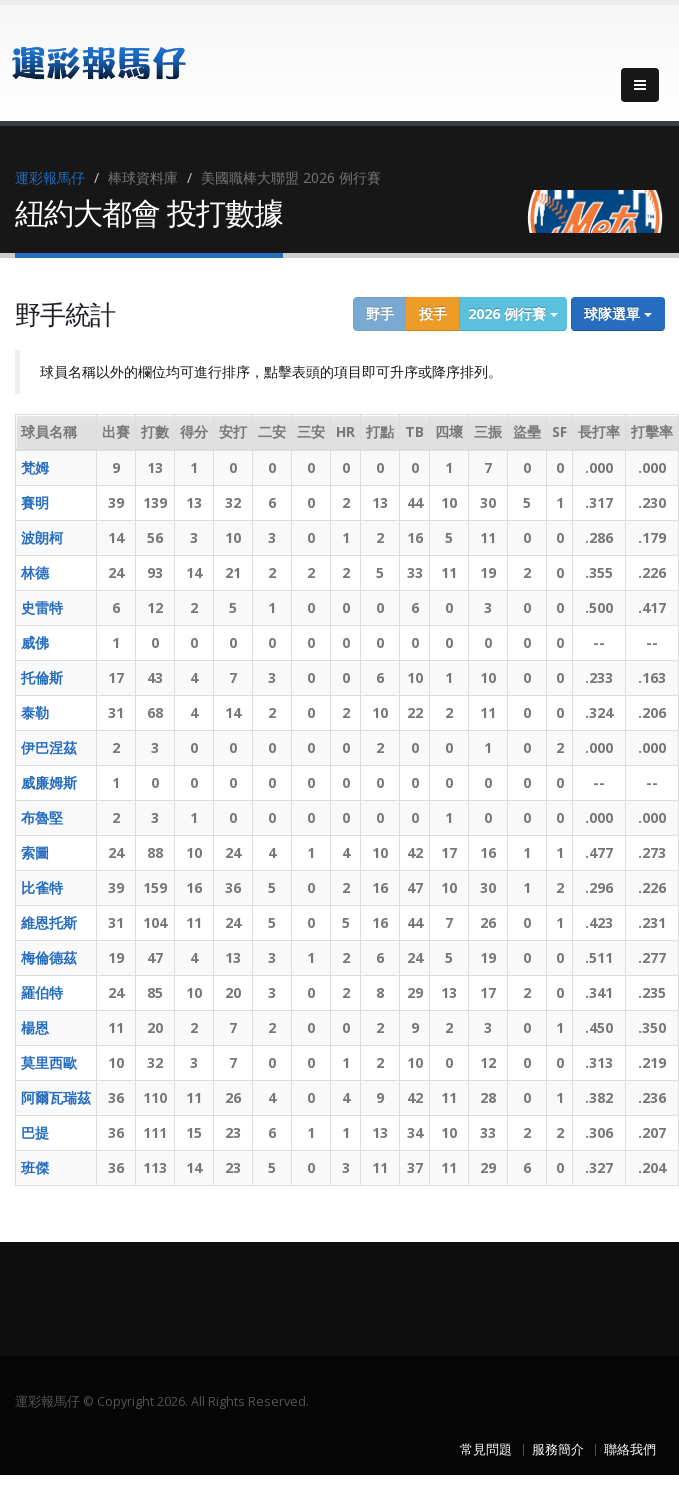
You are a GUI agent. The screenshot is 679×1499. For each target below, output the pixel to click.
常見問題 (486, 1449)
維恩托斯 (49, 922)
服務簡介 (558, 1449)
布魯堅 (42, 817)
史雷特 (42, 607)
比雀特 (42, 887)
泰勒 (35, 712)
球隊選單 (618, 313)
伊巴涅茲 (49, 747)
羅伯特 (42, 992)
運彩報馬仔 (50, 177)
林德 (35, 572)
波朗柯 (42, 537)
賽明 (35, 502)
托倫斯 (42, 677)
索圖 (35, 852)
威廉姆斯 (49, 782)
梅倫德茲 (49, 957)
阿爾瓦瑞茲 (56, 1097)
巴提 (35, 1132)
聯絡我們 (630, 1449)
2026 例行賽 (513, 313)
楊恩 (35, 1027)
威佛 (35, 642)
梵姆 (35, 467)
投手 (433, 313)
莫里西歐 (49, 1062)
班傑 (35, 1167)
